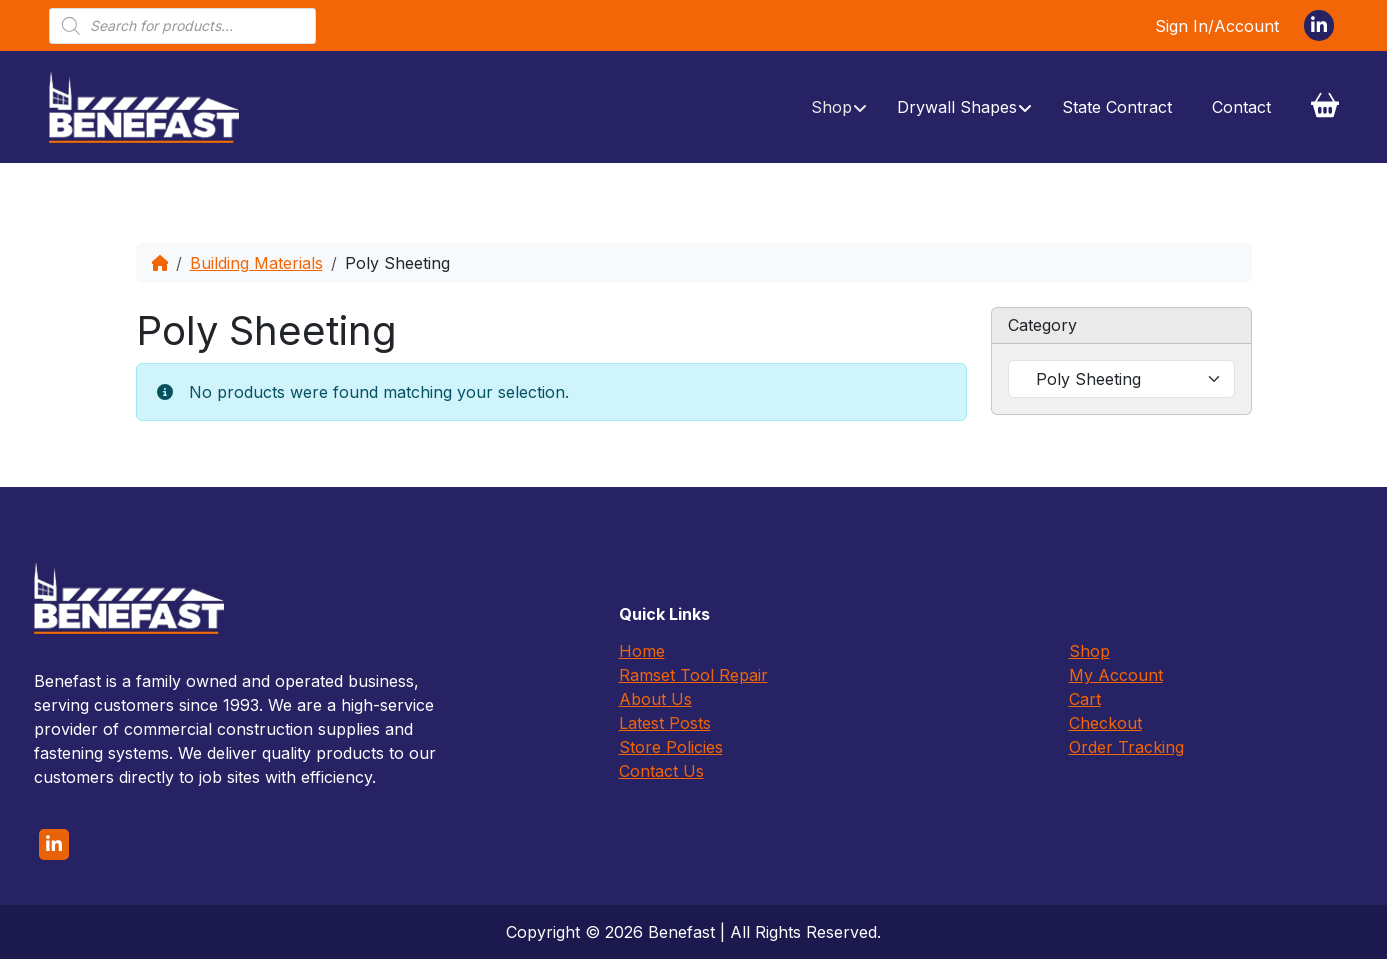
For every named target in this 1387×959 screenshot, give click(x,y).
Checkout (1105, 723)
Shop (1089, 651)
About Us (655, 699)
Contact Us (661, 771)
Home (642, 651)
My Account (1116, 675)
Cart (1085, 699)
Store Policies (671, 747)
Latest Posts (665, 723)
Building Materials (256, 263)
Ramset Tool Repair (693, 675)
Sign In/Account (1217, 26)
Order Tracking (1126, 747)
